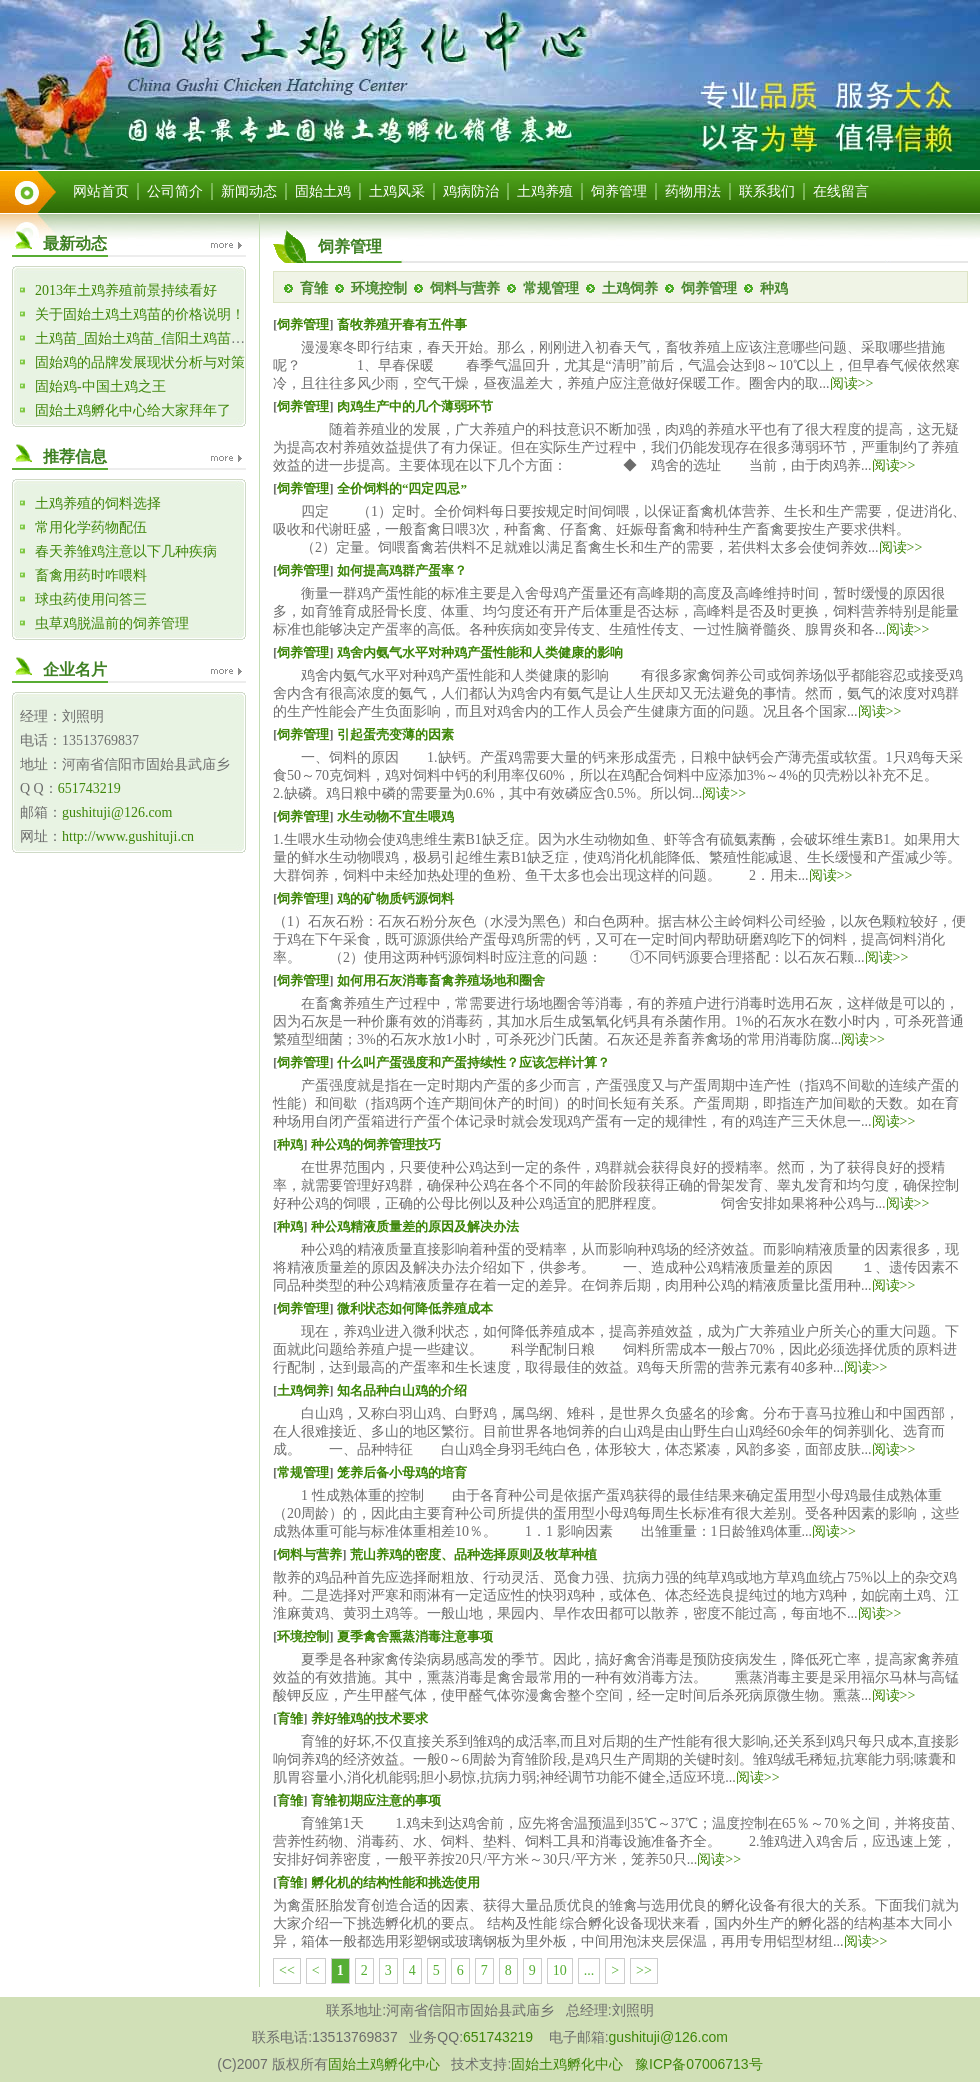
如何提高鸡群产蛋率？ (402, 570)
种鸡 (774, 288)
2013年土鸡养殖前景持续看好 (126, 290)
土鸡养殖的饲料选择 (98, 503)
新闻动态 (249, 191)
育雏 (314, 288)
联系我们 (767, 191)
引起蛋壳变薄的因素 (395, 734)
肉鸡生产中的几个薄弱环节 (415, 406)
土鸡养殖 (545, 191)
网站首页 (101, 191)
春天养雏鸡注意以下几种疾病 (126, 551)
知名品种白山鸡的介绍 (402, 1390)
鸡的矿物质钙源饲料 (395, 898)
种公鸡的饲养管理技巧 (376, 1144)
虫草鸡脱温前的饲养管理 (112, 623)
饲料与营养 (465, 288)
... (589, 1970)
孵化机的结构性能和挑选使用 (395, 1882)
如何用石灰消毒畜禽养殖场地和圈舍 (441, 980)
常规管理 (551, 288)
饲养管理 (619, 191)
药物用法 (693, 191)
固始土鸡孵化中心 (384, 2064)
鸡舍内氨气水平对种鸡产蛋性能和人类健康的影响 (480, 652)
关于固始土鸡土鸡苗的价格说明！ (140, 314)
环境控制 (379, 288)
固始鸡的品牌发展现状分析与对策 (140, 362)
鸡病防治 (471, 191)
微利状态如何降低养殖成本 (415, 1308)
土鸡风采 (397, 191)
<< (287, 1970)
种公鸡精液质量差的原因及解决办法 (415, 1226)
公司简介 (175, 191)
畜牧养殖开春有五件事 (402, 324)
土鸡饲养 (630, 288)
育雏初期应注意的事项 (376, 1800)
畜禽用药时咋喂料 (91, 575)
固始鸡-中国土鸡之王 (100, 386)
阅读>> (852, 383)
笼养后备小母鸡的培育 (402, 1472)
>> (644, 1970)
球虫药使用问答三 (91, 599)
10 (560, 1970)
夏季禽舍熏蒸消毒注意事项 (415, 1636)
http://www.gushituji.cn (128, 836)
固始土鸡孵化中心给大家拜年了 (133, 410)
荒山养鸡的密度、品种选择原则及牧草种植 (473, 1554)
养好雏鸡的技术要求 (369, 1718)
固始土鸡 (323, 191)
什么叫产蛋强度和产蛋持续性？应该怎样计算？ (473, 1062)
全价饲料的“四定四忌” (402, 488)
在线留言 (841, 191)
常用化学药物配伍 (91, 527)
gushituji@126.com (117, 812)
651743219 (89, 788)
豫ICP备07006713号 (699, 2064)
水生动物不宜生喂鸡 (395, 816)
